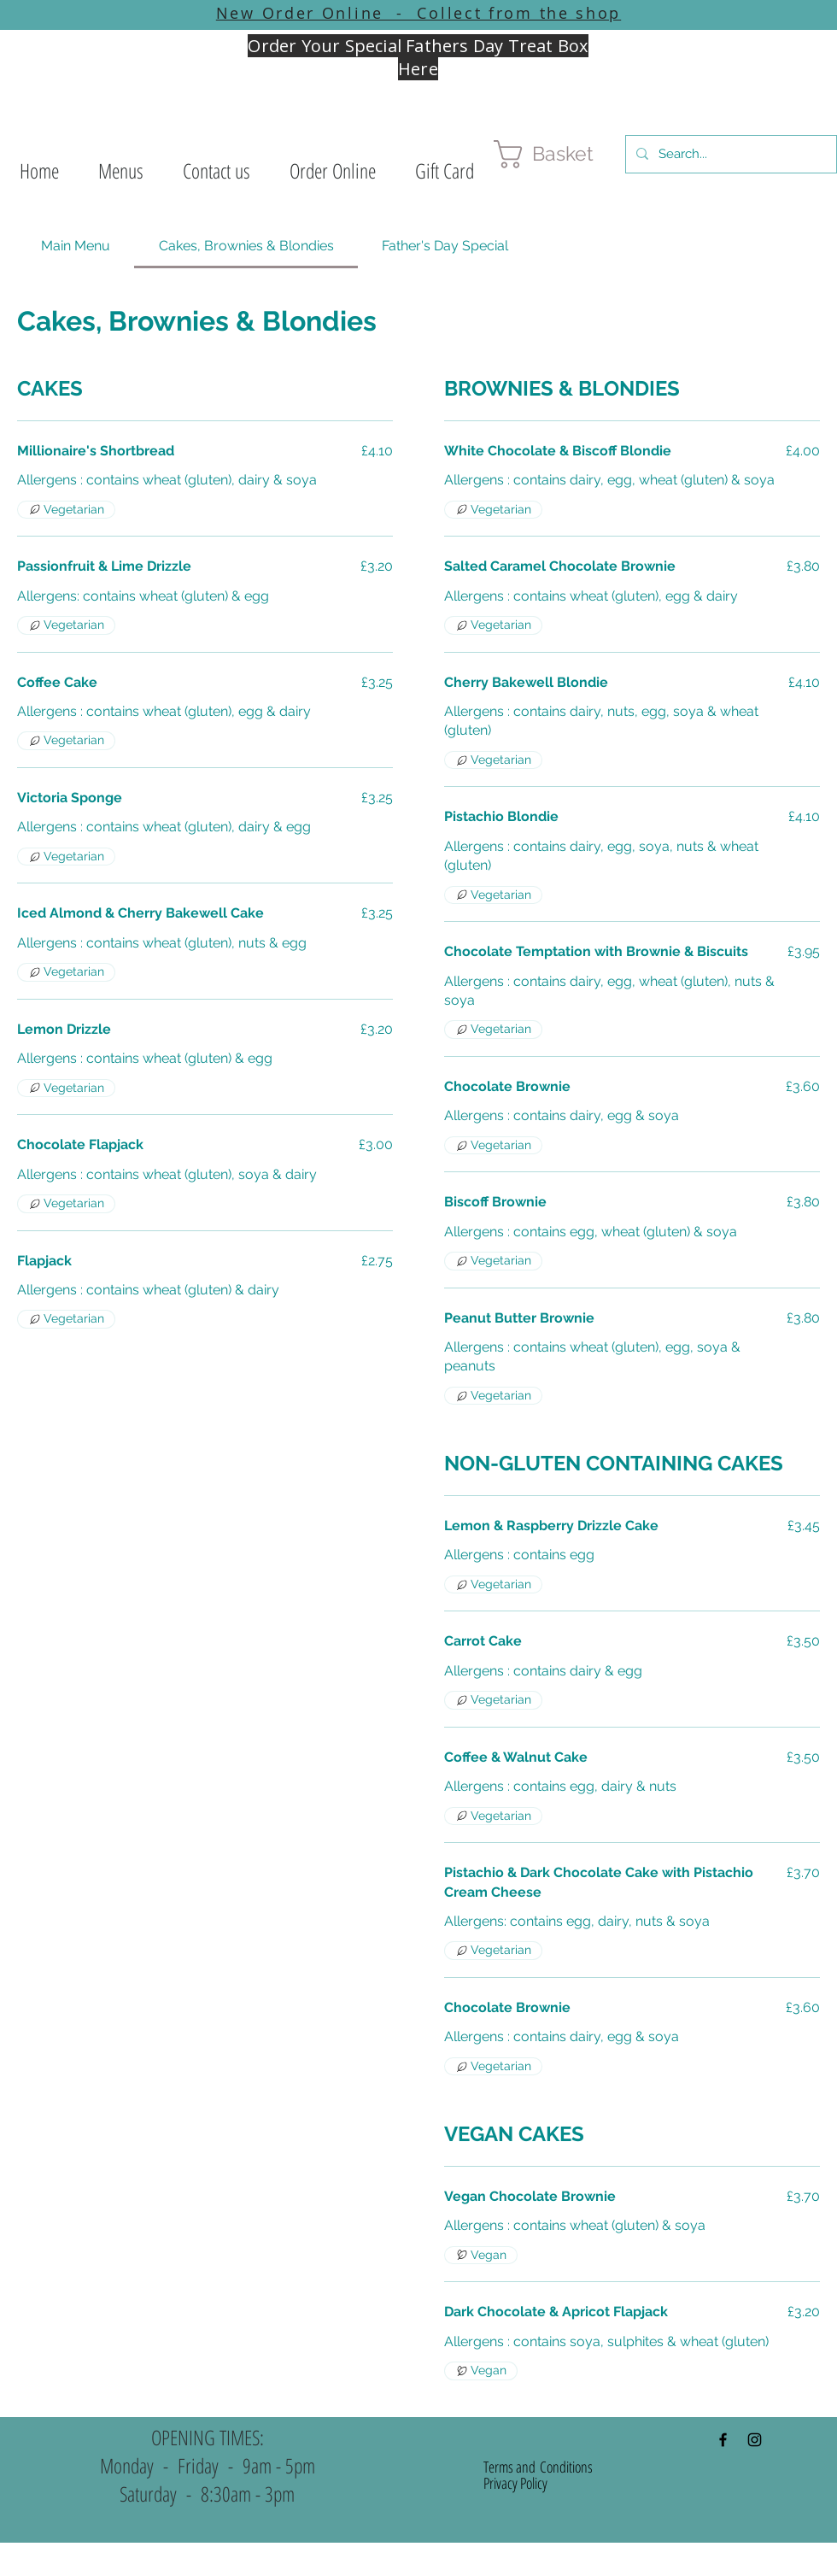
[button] (121, 171)
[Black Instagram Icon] (755, 2440)
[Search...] (729, 154)
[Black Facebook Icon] (723, 2440)
